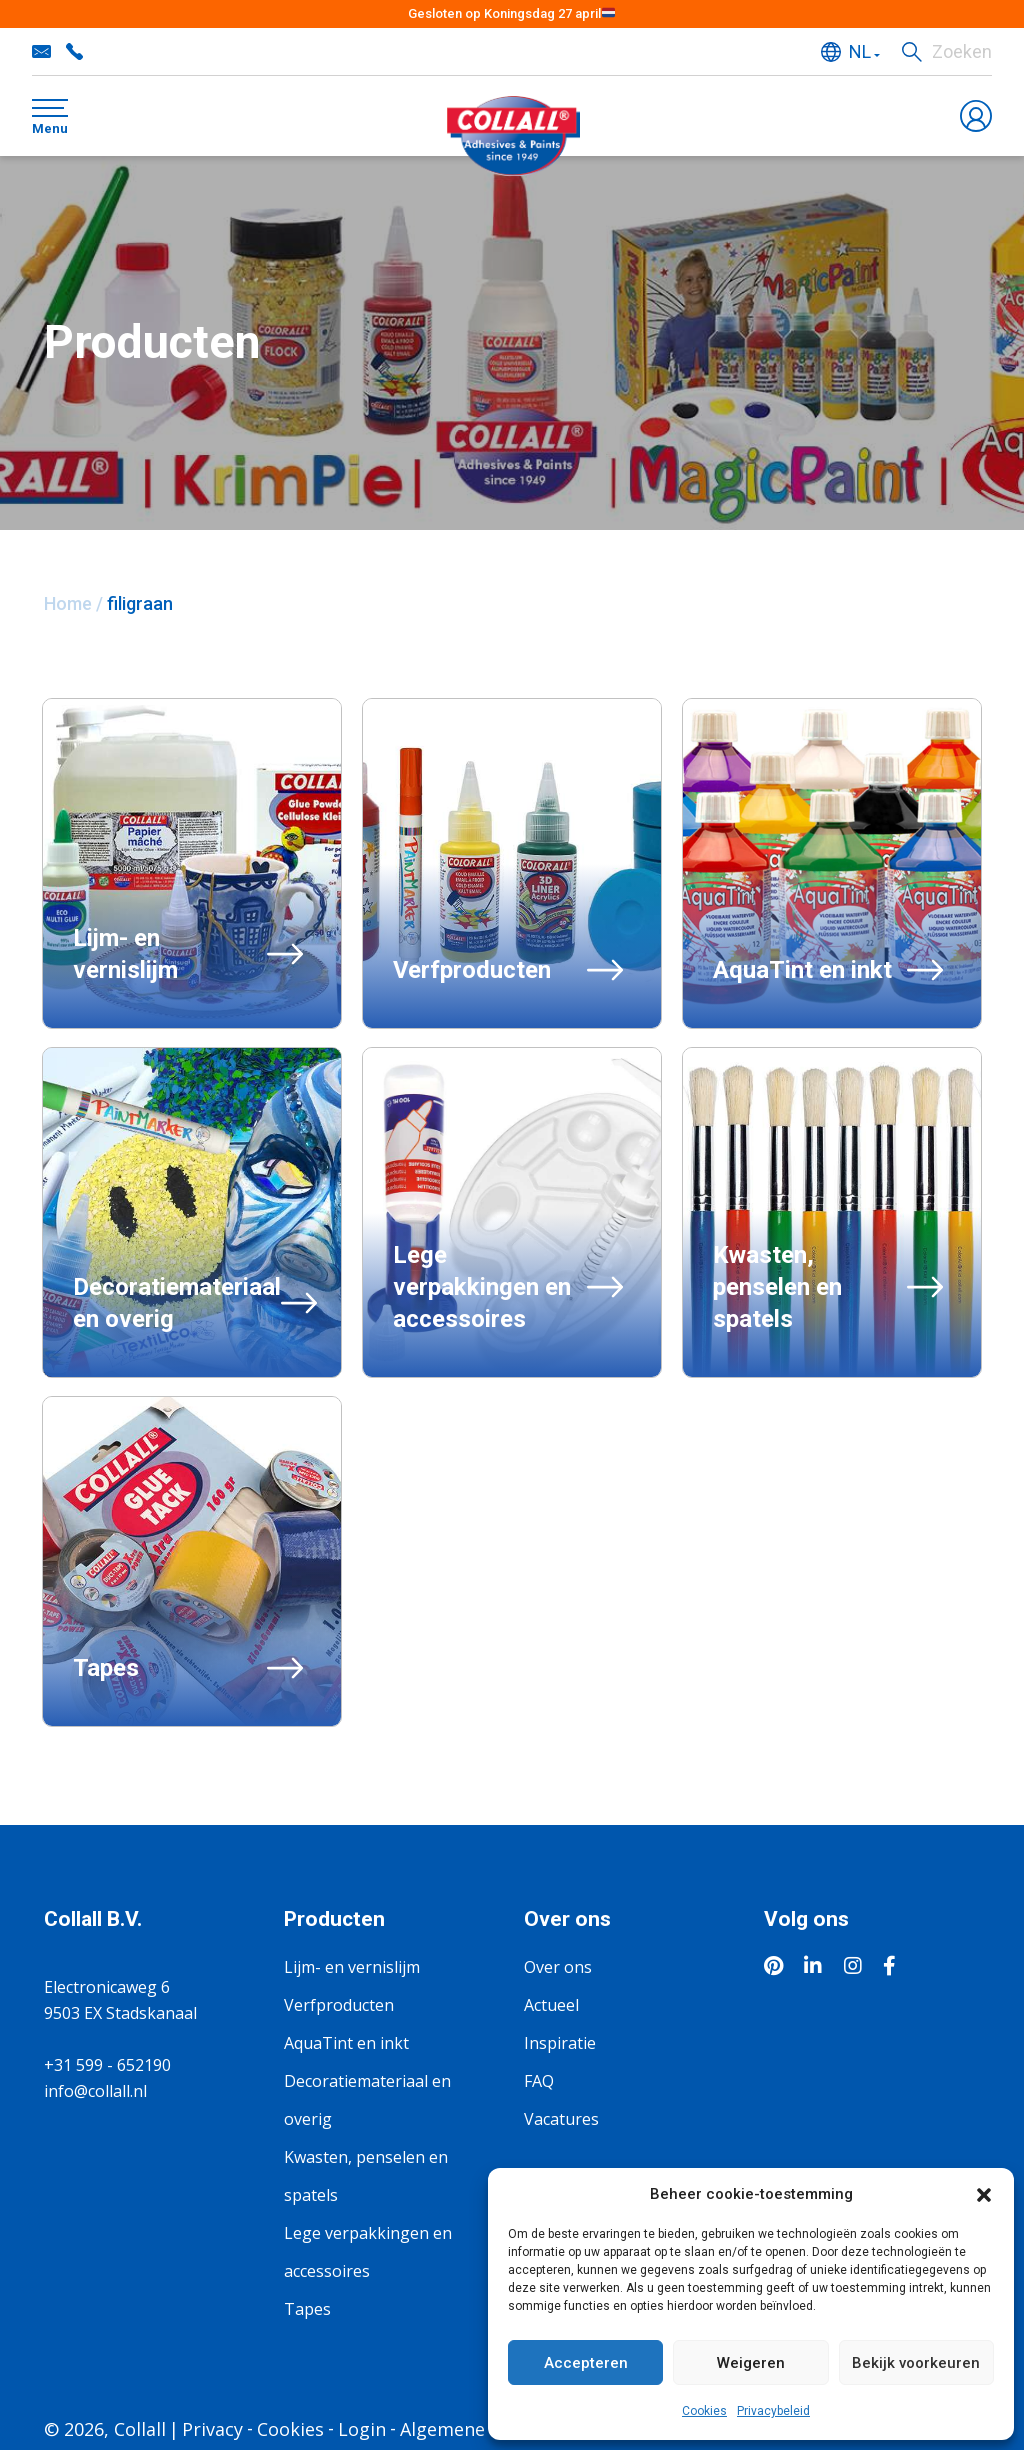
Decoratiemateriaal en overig (367, 2100)
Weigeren (751, 2363)
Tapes (307, 2309)
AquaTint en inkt (346, 2043)
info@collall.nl (42, 52)
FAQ (539, 2081)
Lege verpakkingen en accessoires (368, 2252)
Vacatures (561, 2119)
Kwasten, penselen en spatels (366, 2176)
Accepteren (586, 2363)
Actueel (551, 2005)
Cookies (704, 2411)
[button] (984, 2194)
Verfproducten (339, 2005)
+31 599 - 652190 (74, 52)
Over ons (558, 1967)
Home (68, 603)
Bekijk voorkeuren (916, 2363)
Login (362, 2429)
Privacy (212, 2429)
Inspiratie (560, 2043)
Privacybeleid (773, 2411)
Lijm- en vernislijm (352, 1967)
